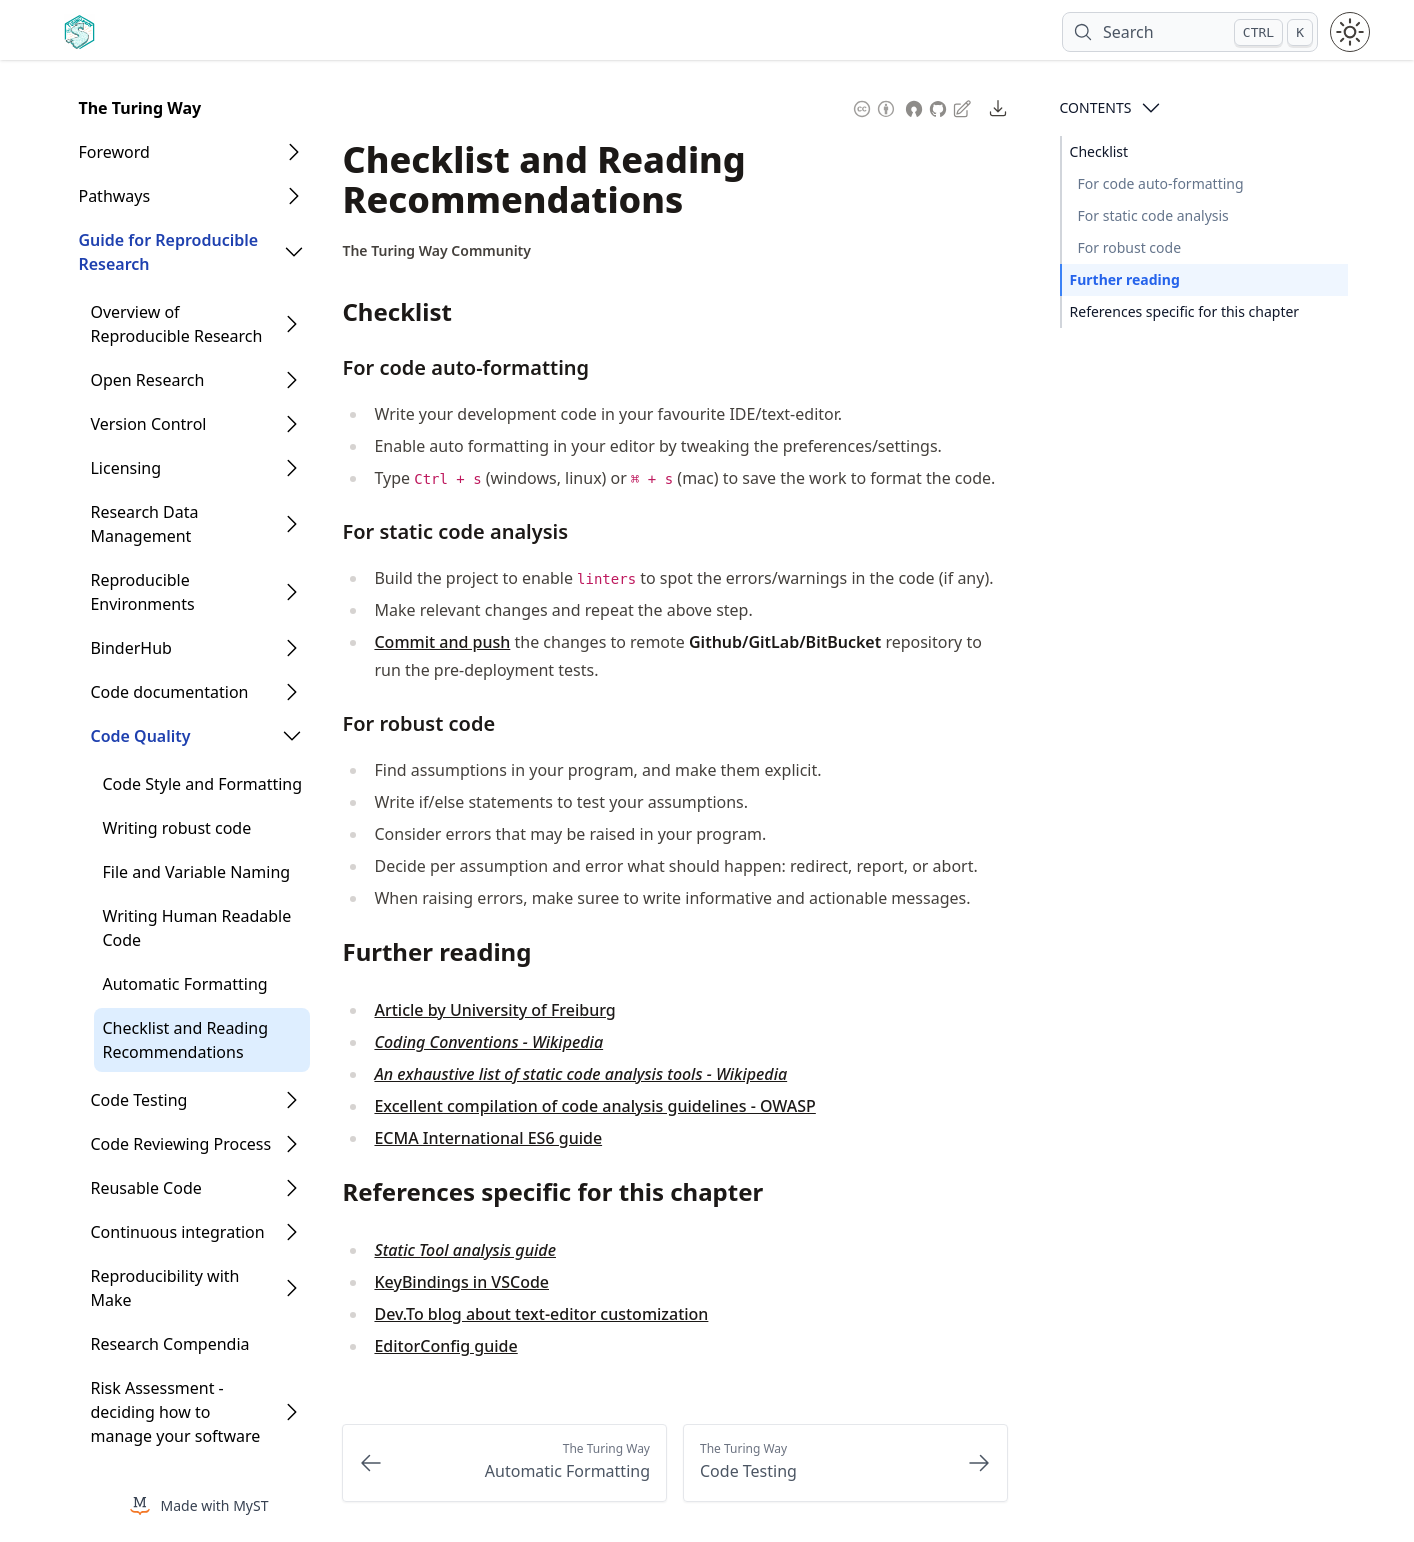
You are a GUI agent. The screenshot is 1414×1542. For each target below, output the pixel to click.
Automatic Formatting (184, 984)
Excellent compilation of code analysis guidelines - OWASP (594, 1106)
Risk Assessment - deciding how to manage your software (175, 1412)
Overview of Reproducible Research (176, 324)
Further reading (1125, 279)
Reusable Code (145, 1188)
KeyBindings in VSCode (461, 1282)
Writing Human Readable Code (196, 928)
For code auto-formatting (1161, 183)
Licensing (125, 468)
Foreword (113, 152)
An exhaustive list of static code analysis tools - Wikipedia (580, 1074)
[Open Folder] (294, 152)
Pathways (114, 196)
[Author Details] (436, 251)
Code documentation (169, 692)
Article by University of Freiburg (494, 1010)
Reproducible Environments (142, 592)
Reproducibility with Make (164, 1288)
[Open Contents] (1151, 108)
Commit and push (442, 642)
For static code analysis (1153, 215)
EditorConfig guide (445, 1346)
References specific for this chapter (1185, 311)
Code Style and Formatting (202, 784)
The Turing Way (139, 108)
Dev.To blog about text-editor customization (541, 1314)
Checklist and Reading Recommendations (185, 1040)
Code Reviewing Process (180, 1144)
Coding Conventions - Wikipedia (488, 1042)
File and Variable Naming (196, 872)
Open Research (147, 380)
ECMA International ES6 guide (488, 1138)
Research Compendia (169, 1344)
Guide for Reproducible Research (168, 252)
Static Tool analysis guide (465, 1250)
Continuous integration (177, 1232)
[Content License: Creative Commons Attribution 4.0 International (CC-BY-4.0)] (874, 106)
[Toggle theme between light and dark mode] (1350, 32)
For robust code (1130, 247)
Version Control (148, 424)
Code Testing (138, 1100)
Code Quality (140, 736)
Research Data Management (144, 524)
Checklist (1099, 151)
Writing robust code (176, 828)
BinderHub (130, 648)
